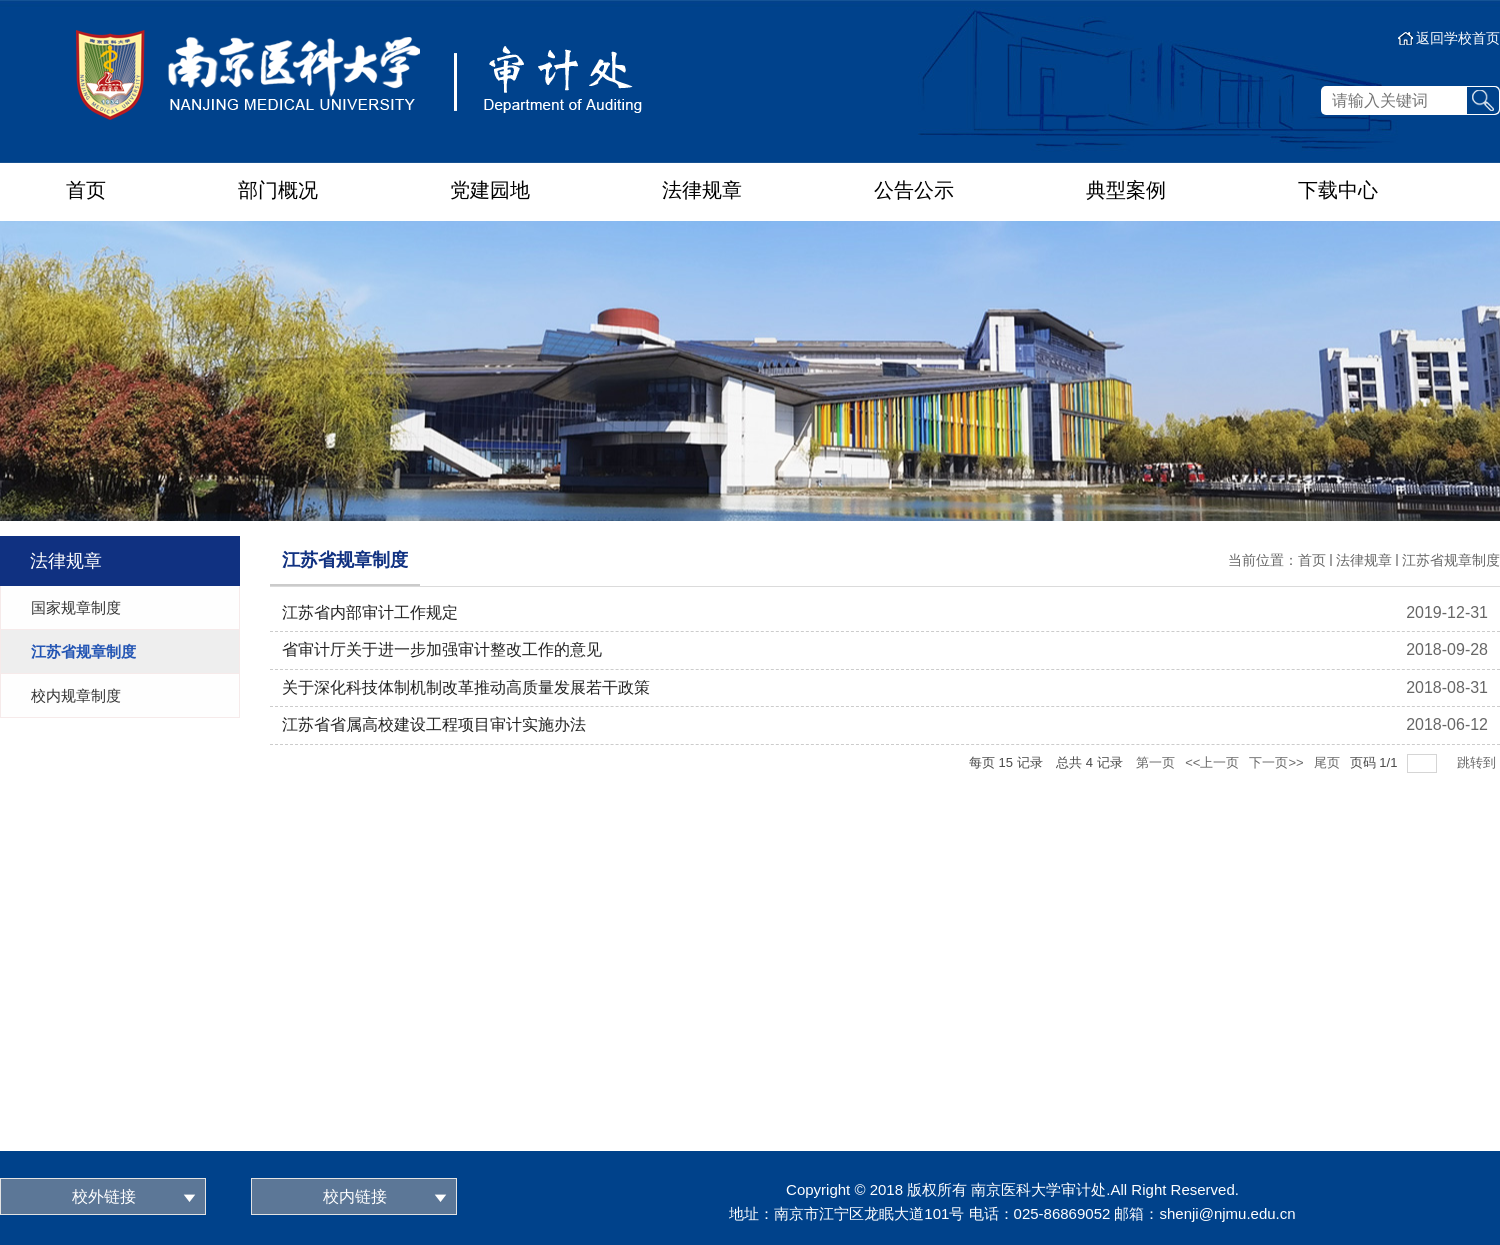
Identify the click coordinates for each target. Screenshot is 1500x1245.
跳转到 (1478, 762)
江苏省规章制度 (83, 651)
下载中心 (1338, 190)
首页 (86, 190)
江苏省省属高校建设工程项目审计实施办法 (434, 724)
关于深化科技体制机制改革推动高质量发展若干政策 (466, 687)
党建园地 (490, 190)
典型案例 (1126, 190)
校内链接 (355, 1196)
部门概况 (278, 190)
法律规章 (702, 190)
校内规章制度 (76, 695)
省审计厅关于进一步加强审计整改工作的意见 (442, 649)
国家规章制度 (76, 607)
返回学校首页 (1458, 38)
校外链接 (104, 1196)
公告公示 (914, 190)
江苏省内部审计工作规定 (370, 612)
